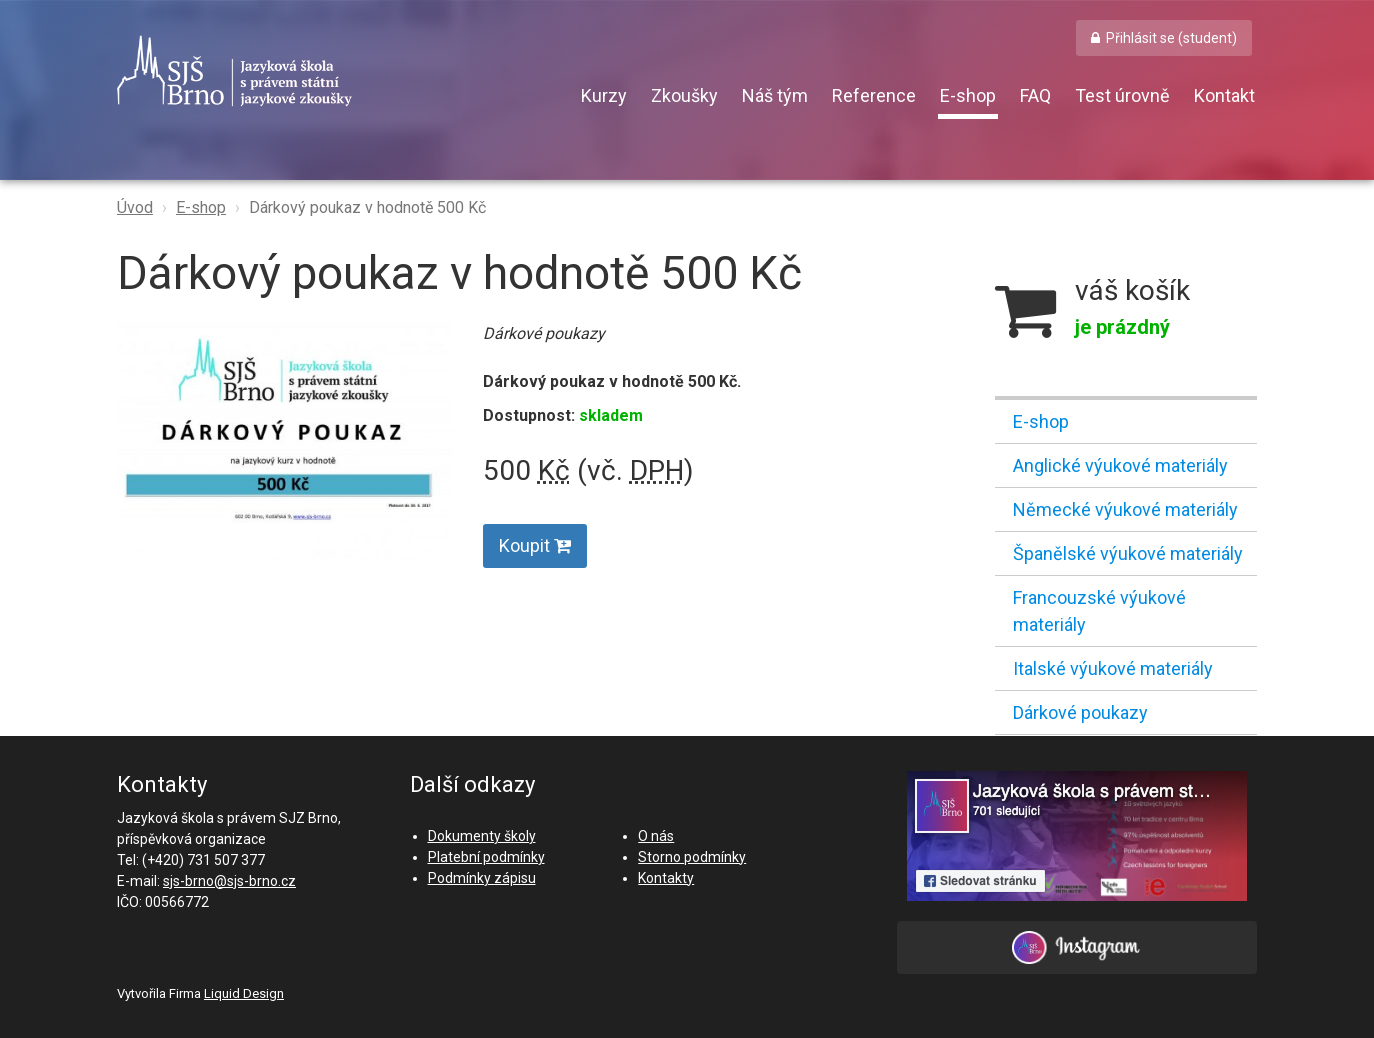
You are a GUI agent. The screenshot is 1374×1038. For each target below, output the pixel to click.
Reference (874, 95)
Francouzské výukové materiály (1099, 611)
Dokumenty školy (482, 836)
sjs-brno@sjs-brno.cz (229, 881)
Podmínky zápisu (482, 878)
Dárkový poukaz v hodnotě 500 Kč (367, 207)
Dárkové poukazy (1080, 712)
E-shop (968, 95)
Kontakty (666, 878)
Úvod (135, 207)
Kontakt (1224, 95)
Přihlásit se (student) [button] (1171, 38)
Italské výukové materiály (1113, 668)
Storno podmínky (692, 857)
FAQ (1035, 95)
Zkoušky (684, 95)
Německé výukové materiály (1125, 509)
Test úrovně (1122, 95)
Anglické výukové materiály (1120, 465)
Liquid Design (244, 993)
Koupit (535, 545)
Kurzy (604, 95)
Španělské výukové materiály (1128, 553)
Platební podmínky (486, 857)
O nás (656, 836)
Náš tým (775, 95)
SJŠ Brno (327, 71)
